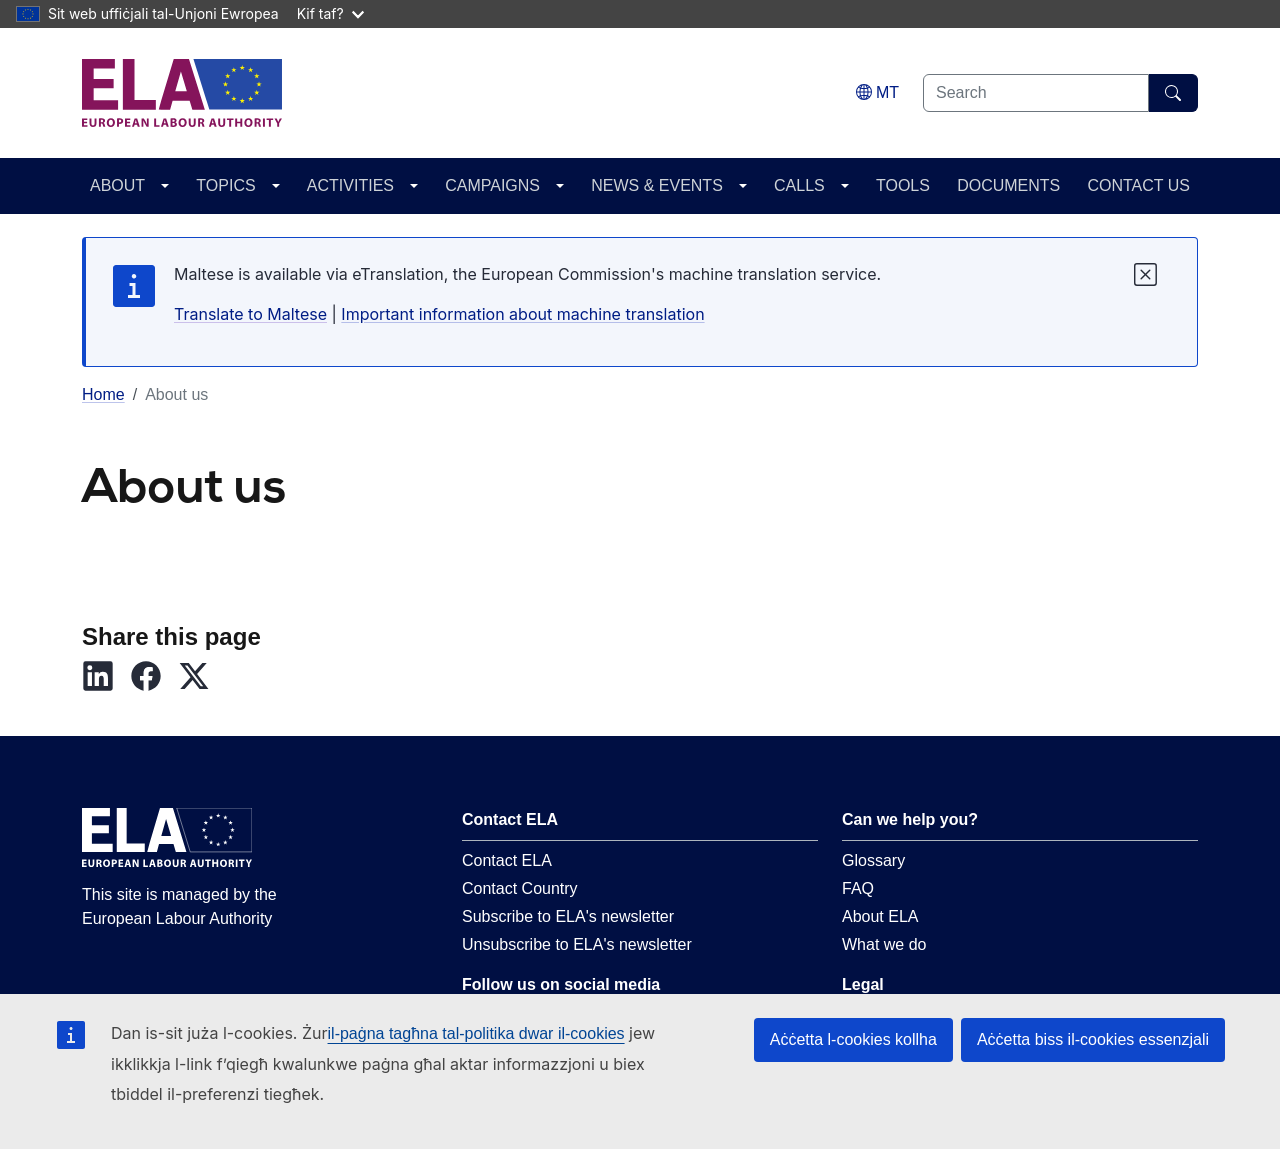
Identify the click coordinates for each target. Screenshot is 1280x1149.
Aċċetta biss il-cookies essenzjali (1093, 1039)
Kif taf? (330, 13)
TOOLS (903, 185)
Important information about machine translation (522, 314)
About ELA (880, 916)
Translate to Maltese (250, 314)
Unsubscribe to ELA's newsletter (577, 944)
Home (103, 394)
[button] (106, 676)
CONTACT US (1138, 185)
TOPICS (225, 185)
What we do (884, 944)
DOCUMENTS (1008, 185)
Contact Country (520, 888)
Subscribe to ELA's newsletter (568, 916)
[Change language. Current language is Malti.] (877, 92)
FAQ (858, 888)
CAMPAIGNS (492, 185)
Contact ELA (507, 860)
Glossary (873, 860)
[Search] (1173, 93)
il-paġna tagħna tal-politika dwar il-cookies (476, 1033)
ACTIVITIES (350, 185)
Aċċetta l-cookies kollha (853, 1039)
